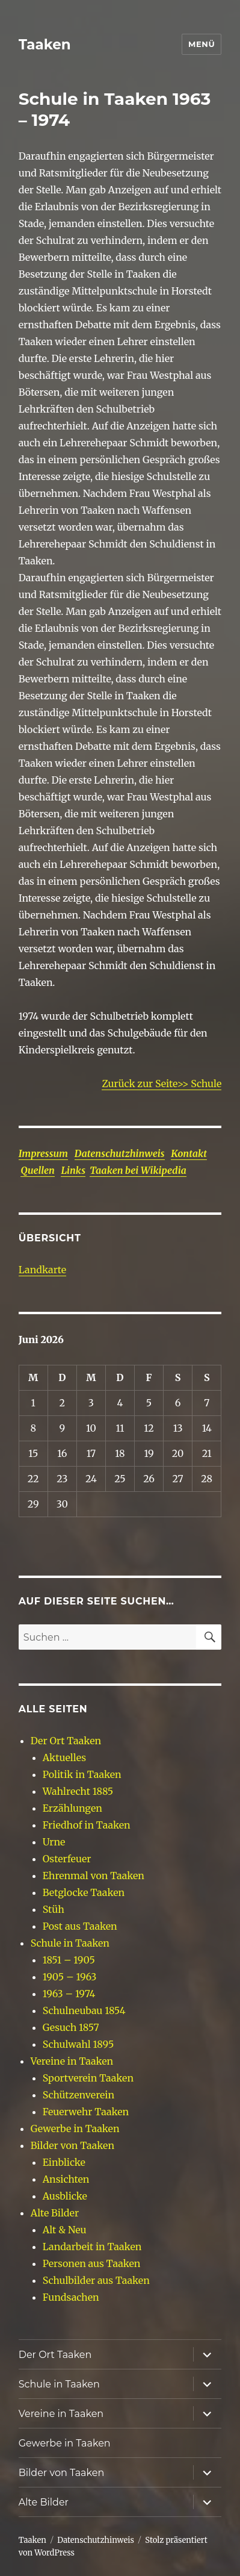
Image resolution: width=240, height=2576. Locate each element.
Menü (201, 44)
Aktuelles (64, 1757)
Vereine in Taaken (72, 2061)
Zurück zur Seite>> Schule (161, 1083)
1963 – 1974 (69, 1994)
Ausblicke (65, 2196)
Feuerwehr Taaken (86, 2112)
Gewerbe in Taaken (75, 2128)
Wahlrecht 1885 (78, 1791)
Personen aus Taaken (92, 2263)
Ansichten (66, 2179)
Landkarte (42, 1270)
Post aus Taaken (80, 1926)
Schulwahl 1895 (78, 2044)
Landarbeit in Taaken (92, 2247)
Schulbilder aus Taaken (96, 2280)
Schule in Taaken (70, 1943)
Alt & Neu (65, 2230)
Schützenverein (78, 2095)
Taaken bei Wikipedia (138, 1170)
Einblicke (64, 2162)
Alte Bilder (55, 2213)
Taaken (45, 44)
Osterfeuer (67, 1859)
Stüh (53, 1909)
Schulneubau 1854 (84, 2010)
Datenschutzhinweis (120, 1153)
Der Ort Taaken (66, 1741)
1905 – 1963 (70, 1977)
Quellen (37, 1170)
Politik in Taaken (82, 1774)
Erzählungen (72, 1808)
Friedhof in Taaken (87, 1825)
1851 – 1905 (69, 1960)
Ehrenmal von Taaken (93, 1876)
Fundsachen (71, 2297)
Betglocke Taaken (84, 1892)
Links (73, 1170)
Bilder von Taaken (72, 2145)
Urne (54, 1842)
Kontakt (189, 1153)
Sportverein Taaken (88, 2078)
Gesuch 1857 (71, 2027)
